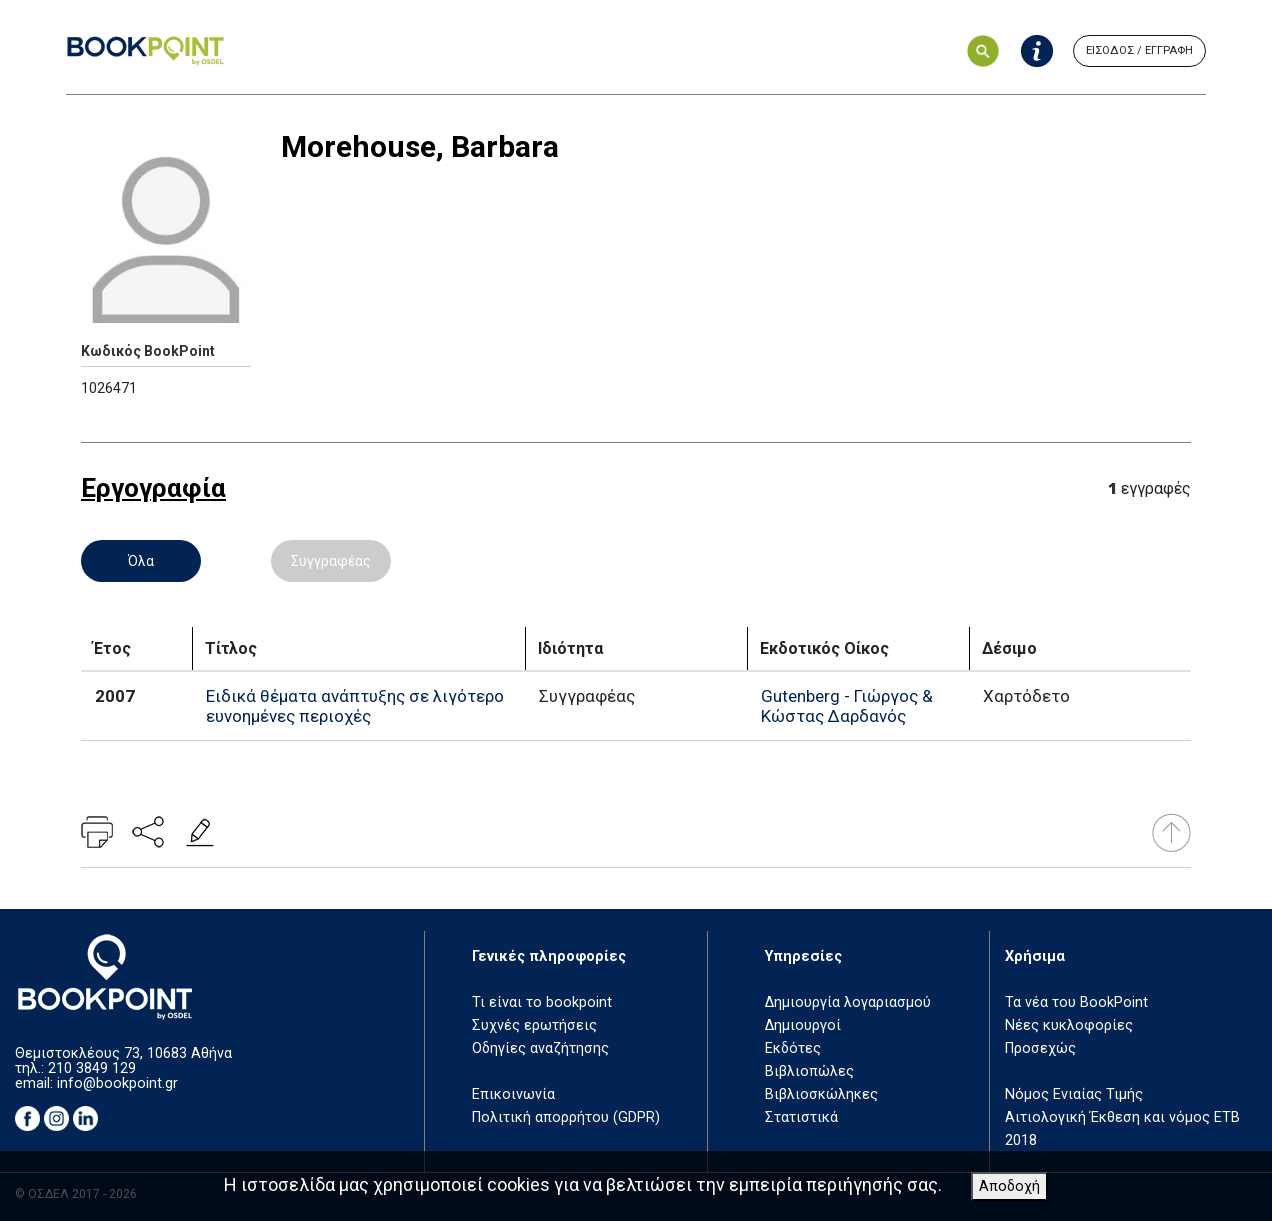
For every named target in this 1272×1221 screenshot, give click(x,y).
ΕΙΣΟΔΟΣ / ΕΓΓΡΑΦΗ (1139, 50)
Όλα (141, 561)
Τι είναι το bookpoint (542, 1002)
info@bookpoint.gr (117, 1083)
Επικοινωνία (513, 1094)
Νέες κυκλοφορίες (1069, 1025)
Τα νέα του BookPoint (1076, 1002)
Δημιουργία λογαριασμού (848, 1002)
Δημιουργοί (803, 1025)
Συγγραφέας (331, 561)
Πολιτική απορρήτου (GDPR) (566, 1117)
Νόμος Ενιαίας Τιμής (1074, 1094)
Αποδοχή (1009, 1186)
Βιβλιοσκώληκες (821, 1094)
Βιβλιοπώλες (809, 1071)
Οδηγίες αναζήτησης (540, 1048)
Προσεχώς (1040, 1048)
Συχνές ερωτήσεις (534, 1025)
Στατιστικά (801, 1117)
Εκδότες (793, 1048)
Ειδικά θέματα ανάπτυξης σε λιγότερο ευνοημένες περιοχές (355, 706)
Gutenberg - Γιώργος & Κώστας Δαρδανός (847, 706)
